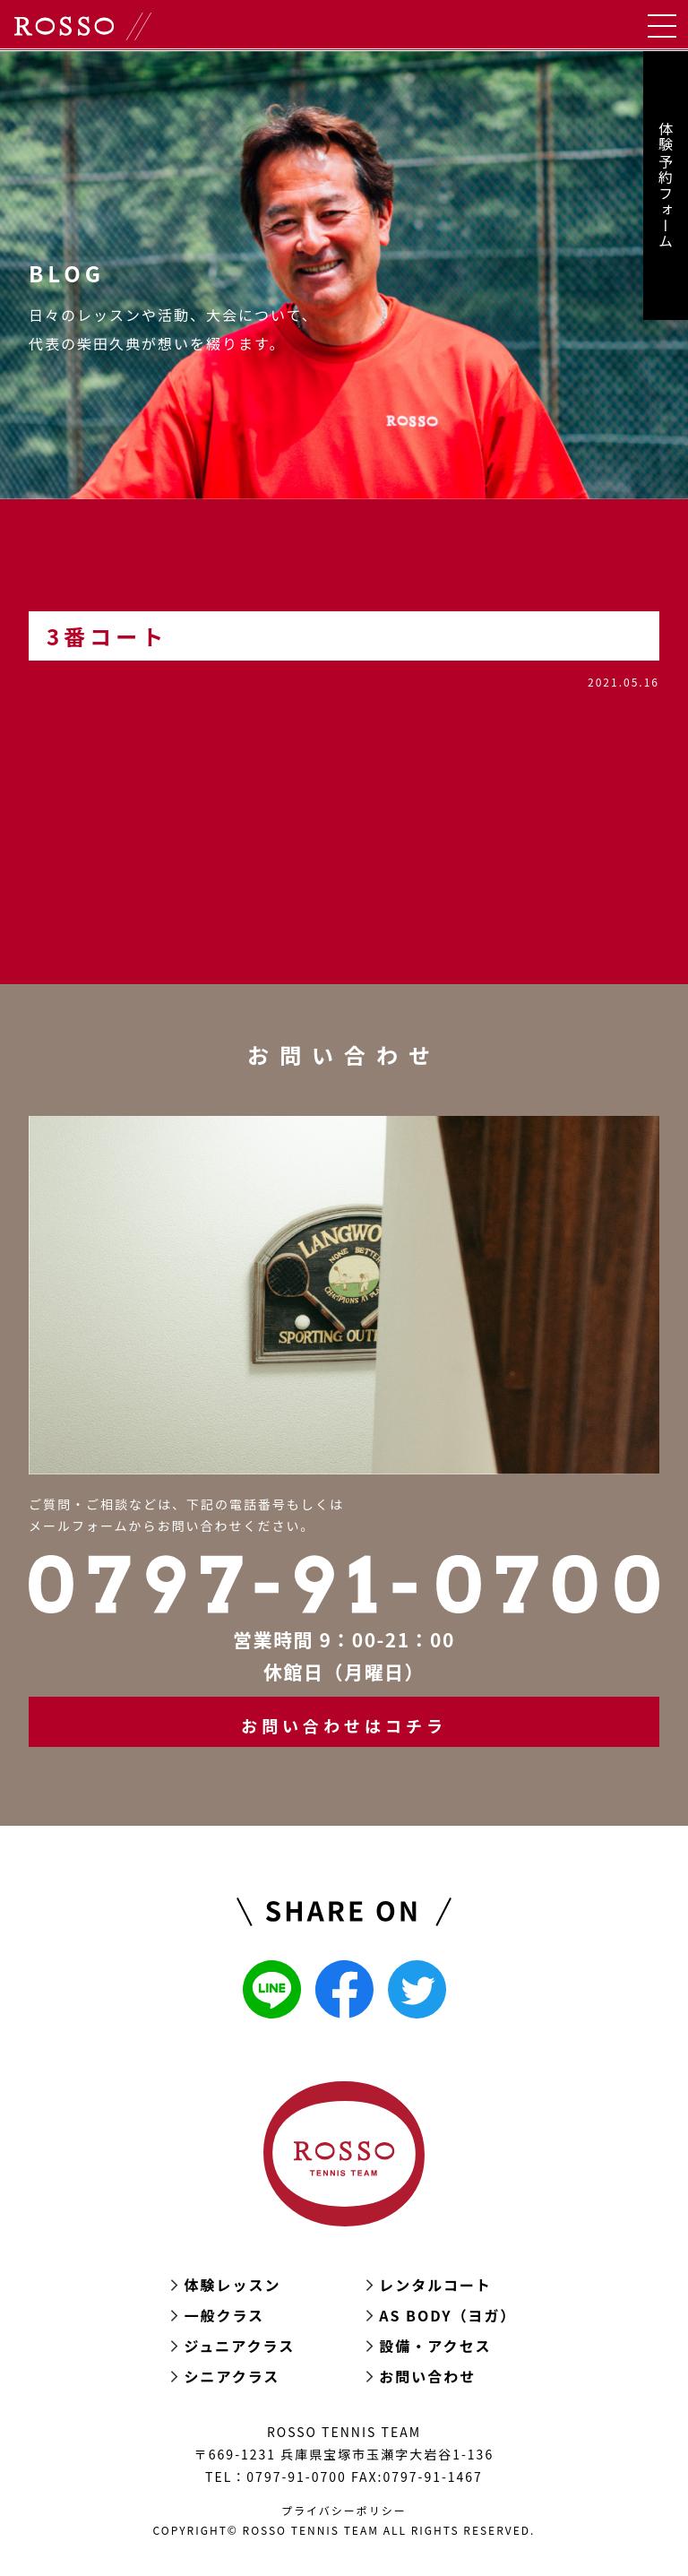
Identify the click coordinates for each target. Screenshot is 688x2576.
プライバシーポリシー (344, 2510)
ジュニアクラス (239, 2345)
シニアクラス (232, 2376)
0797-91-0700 (296, 2476)
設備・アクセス (435, 2345)
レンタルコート (435, 2284)
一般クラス (224, 2315)
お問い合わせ (427, 2376)
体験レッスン (232, 2284)
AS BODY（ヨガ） (447, 2315)
